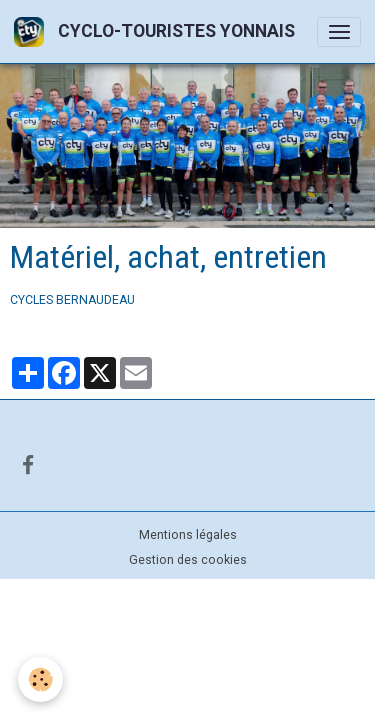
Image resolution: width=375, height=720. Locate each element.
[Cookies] (40, 679)
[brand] (158, 31)
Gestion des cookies (188, 560)
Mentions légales (188, 535)
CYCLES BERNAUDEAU (72, 300)
